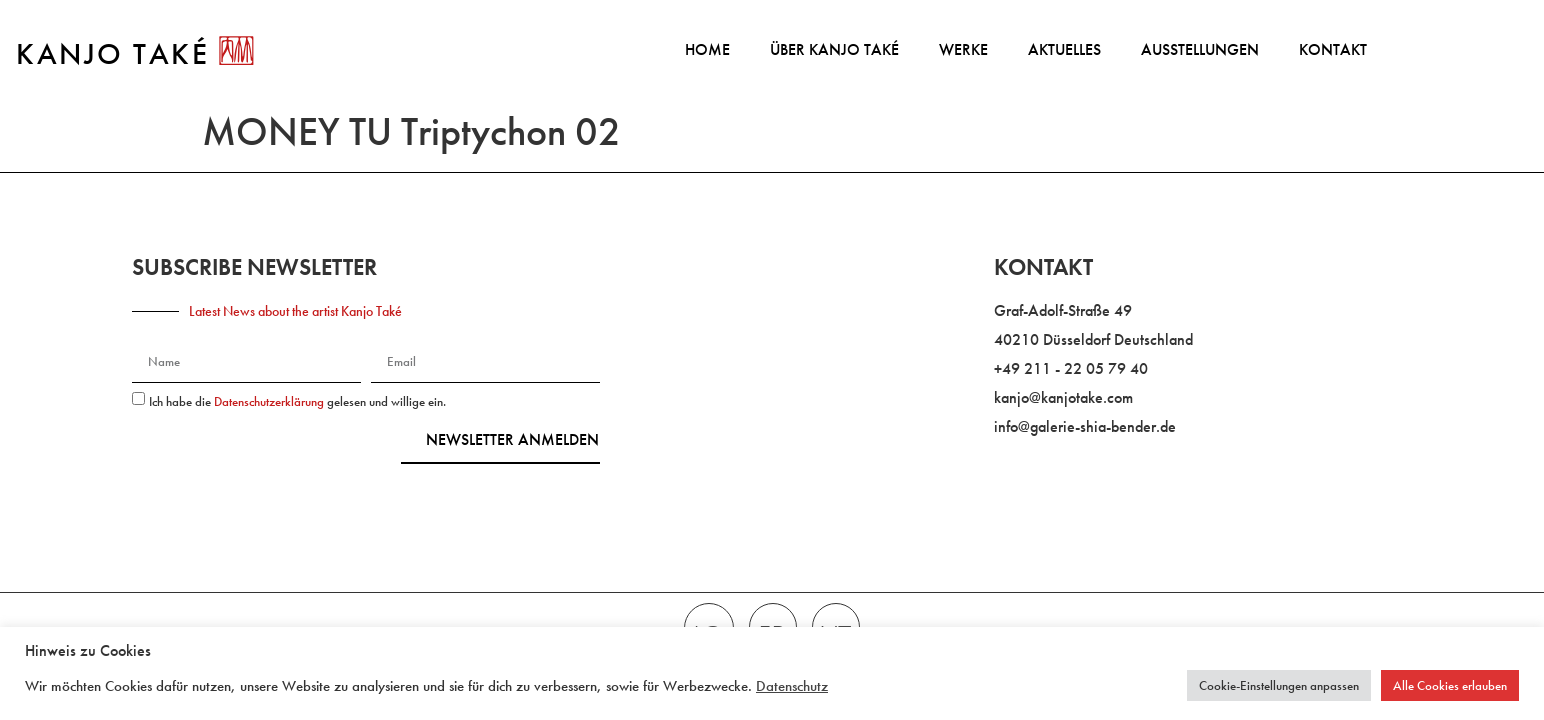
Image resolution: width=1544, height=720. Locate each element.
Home (707, 49)
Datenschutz (792, 686)
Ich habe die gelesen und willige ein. (297, 401)
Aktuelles (1064, 49)
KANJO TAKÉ (112, 54)
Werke (963, 49)
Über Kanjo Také (834, 49)
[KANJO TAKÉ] (236, 50)
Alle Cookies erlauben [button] (1450, 685)
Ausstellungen (1200, 49)
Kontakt (1333, 49)
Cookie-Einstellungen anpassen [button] (1279, 685)
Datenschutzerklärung (270, 401)
